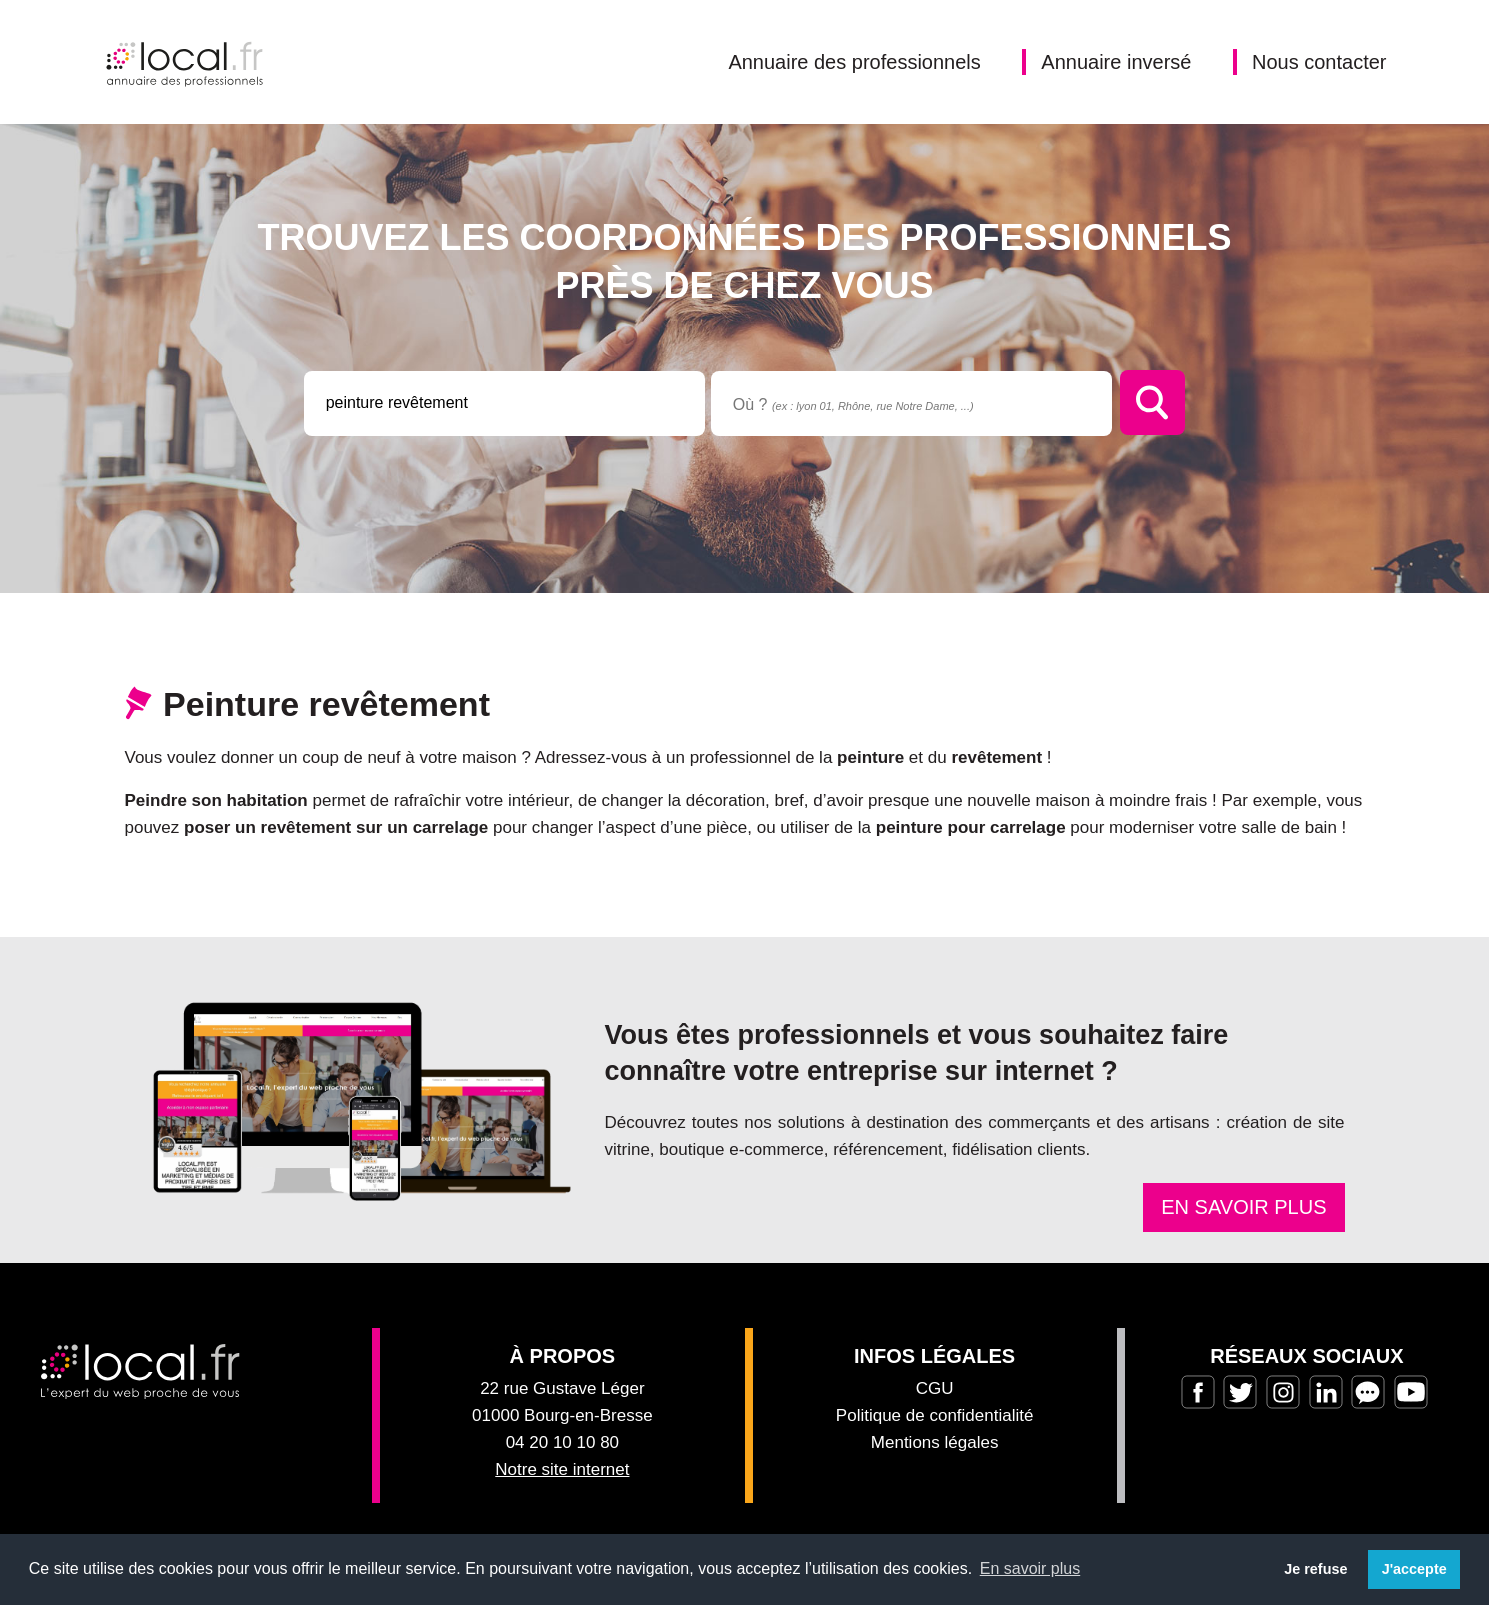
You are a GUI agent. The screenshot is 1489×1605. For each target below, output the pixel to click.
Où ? (853, 404)
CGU (935, 1388)
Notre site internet (562, 1469)
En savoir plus (1243, 1207)
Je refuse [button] (1315, 1569)
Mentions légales (935, 1442)
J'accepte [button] (1414, 1569)
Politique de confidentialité (935, 1415)
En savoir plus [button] (1030, 1568)
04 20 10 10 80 (562, 1442)
